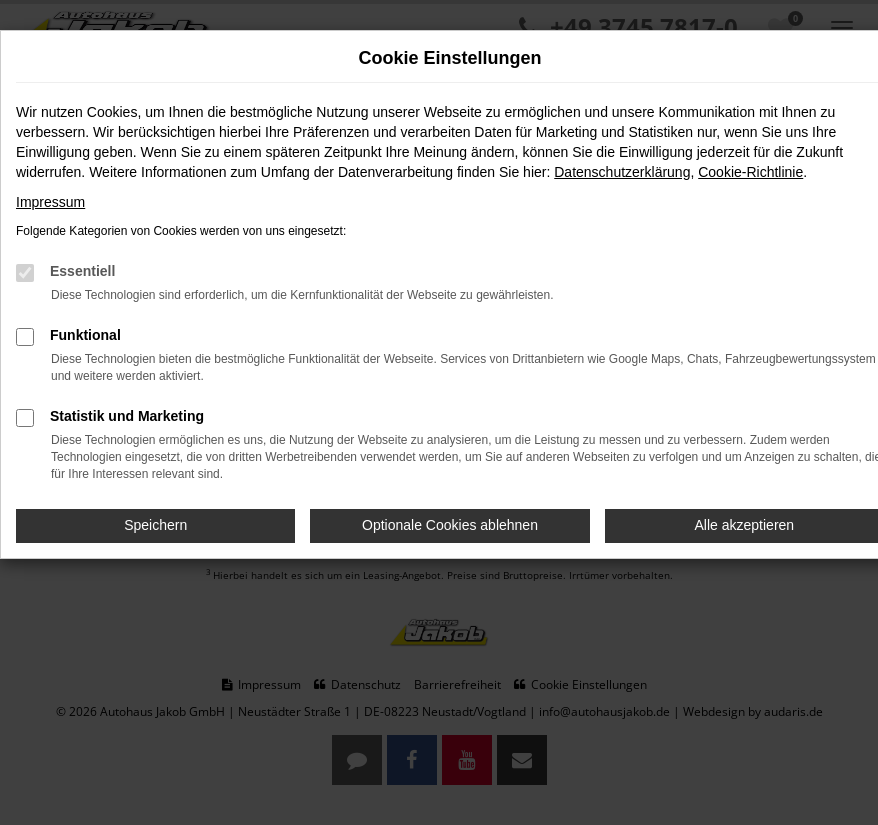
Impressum (50, 202)
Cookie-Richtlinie (750, 172)
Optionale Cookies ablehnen (450, 525)
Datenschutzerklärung (622, 172)
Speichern (155, 525)
